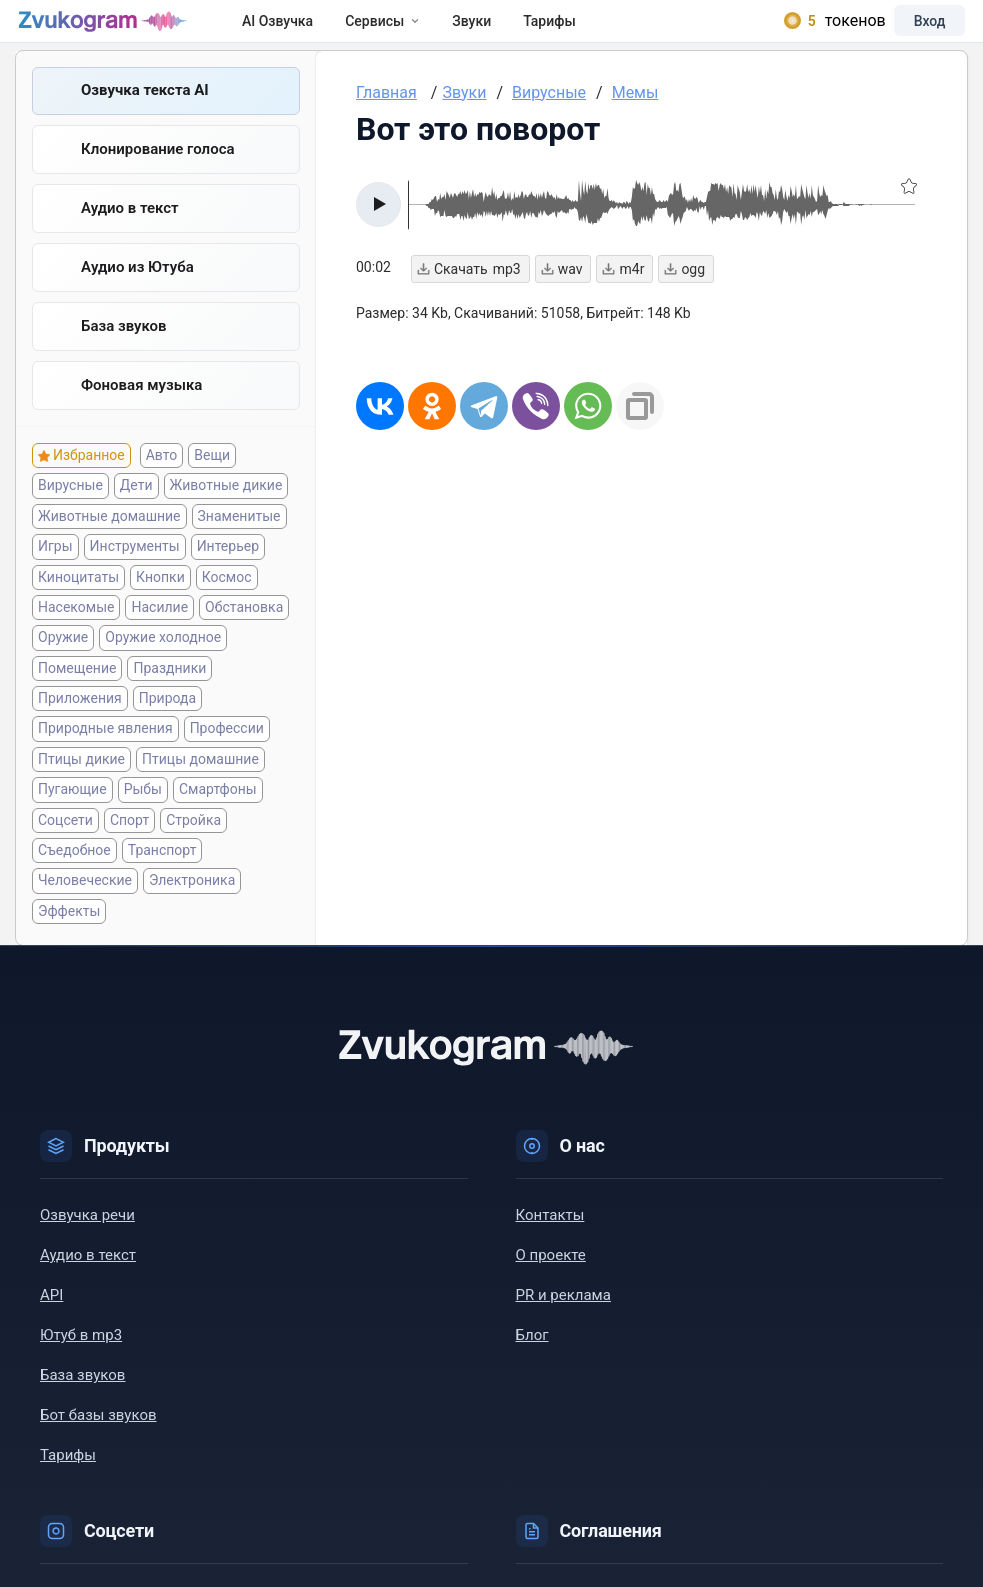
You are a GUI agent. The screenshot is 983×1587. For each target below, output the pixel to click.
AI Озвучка (306, 32)
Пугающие (72, 818)
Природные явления (105, 758)
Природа (167, 727)
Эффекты (69, 940)
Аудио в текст (130, 233)
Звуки (500, 32)
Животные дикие (226, 514)
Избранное (89, 484)
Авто (162, 484)
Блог (532, 1364)
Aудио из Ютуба (137, 293)
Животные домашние (109, 545)
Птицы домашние (200, 788)
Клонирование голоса (158, 173)
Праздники (169, 697)
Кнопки (160, 606)
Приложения (80, 727)
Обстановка (244, 636)
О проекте (551, 1284)
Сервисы (411, 32)
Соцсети (65, 849)
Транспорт (162, 879)
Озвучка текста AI (145, 113)
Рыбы (143, 818)
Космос (227, 606)
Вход (907, 32)
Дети (136, 514)
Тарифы (578, 32)
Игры (55, 575)
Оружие (63, 666)
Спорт (129, 849)
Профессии (227, 758)
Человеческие (85, 909)
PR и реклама (563, 1324)
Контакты (550, 1244)
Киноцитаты (78, 606)
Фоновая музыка (141, 413)
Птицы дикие (81, 788)
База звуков (124, 353)
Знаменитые (239, 545)
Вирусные (70, 514)
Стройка (193, 849)
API (51, 1324)
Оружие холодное (163, 666)
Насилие (159, 636)
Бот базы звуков (98, 1444)
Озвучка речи (87, 1244)
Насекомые (76, 636)
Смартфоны (218, 818)
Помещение (77, 697)
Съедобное (74, 879)
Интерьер (228, 575)
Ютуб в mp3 (81, 1364)
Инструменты (135, 575)
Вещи (212, 484)
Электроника (192, 909)
